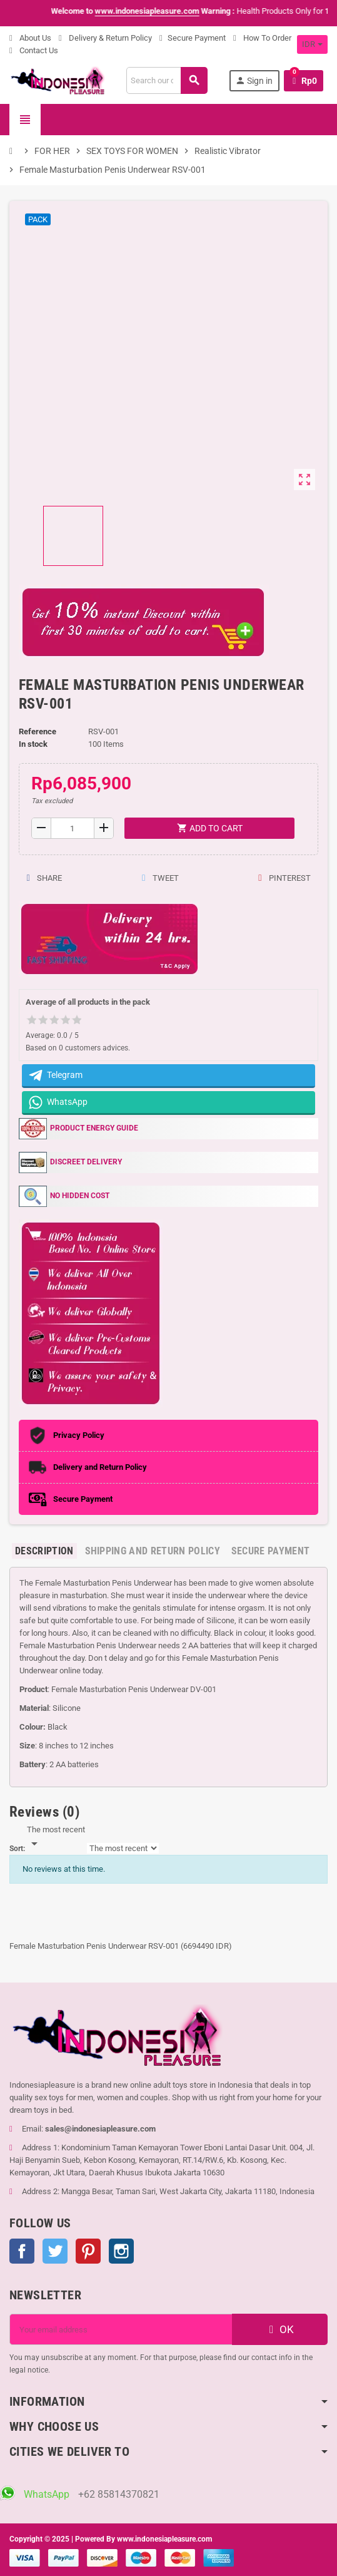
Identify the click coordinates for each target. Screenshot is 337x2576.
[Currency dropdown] (312, 44)
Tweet (159, 878)
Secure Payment (192, 38)
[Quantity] (72, 828)
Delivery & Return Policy (105, 38)
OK (280, 2329)
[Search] (167, 80)
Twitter (55, 2251)
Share (44, 878)
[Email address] (121, 2329)
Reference (37, 731)
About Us (30, 38)
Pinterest (284, 878)
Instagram (121, 2251)
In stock (33, 744)
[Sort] (56, 1837)
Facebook (21, 2251)
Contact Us (33, 50)
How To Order (262, 38)
